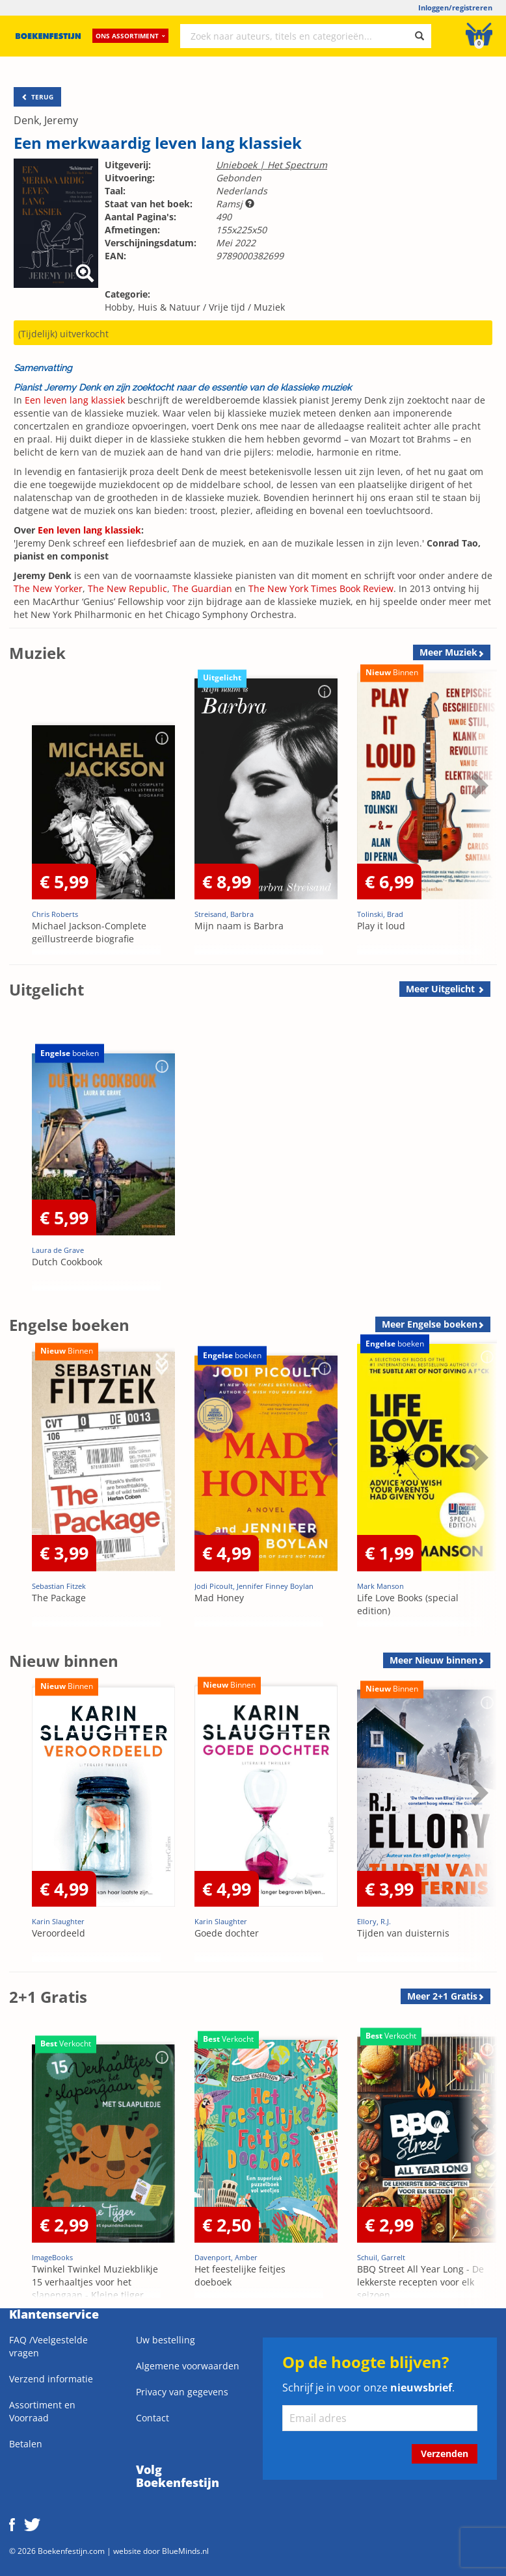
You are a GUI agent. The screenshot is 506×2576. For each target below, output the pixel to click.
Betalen (25, 2444)
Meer (448, 652)
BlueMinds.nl (185, 2550)
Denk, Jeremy (46, 120)
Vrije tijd (227, 307)
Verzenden (444, 2453)
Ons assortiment (130, 35)
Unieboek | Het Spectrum (271, 165)
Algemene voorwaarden (187, 2366)
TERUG (37, 96)
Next (477, 785)
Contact (152, 2418)
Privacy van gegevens (182, 2392)
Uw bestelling (165, 2340)
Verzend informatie (51, 2379)
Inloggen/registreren (455, 7)
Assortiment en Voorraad (42, 2411)
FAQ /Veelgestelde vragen (48, 2346)
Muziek (269, 307)
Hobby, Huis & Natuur (152, 307)
